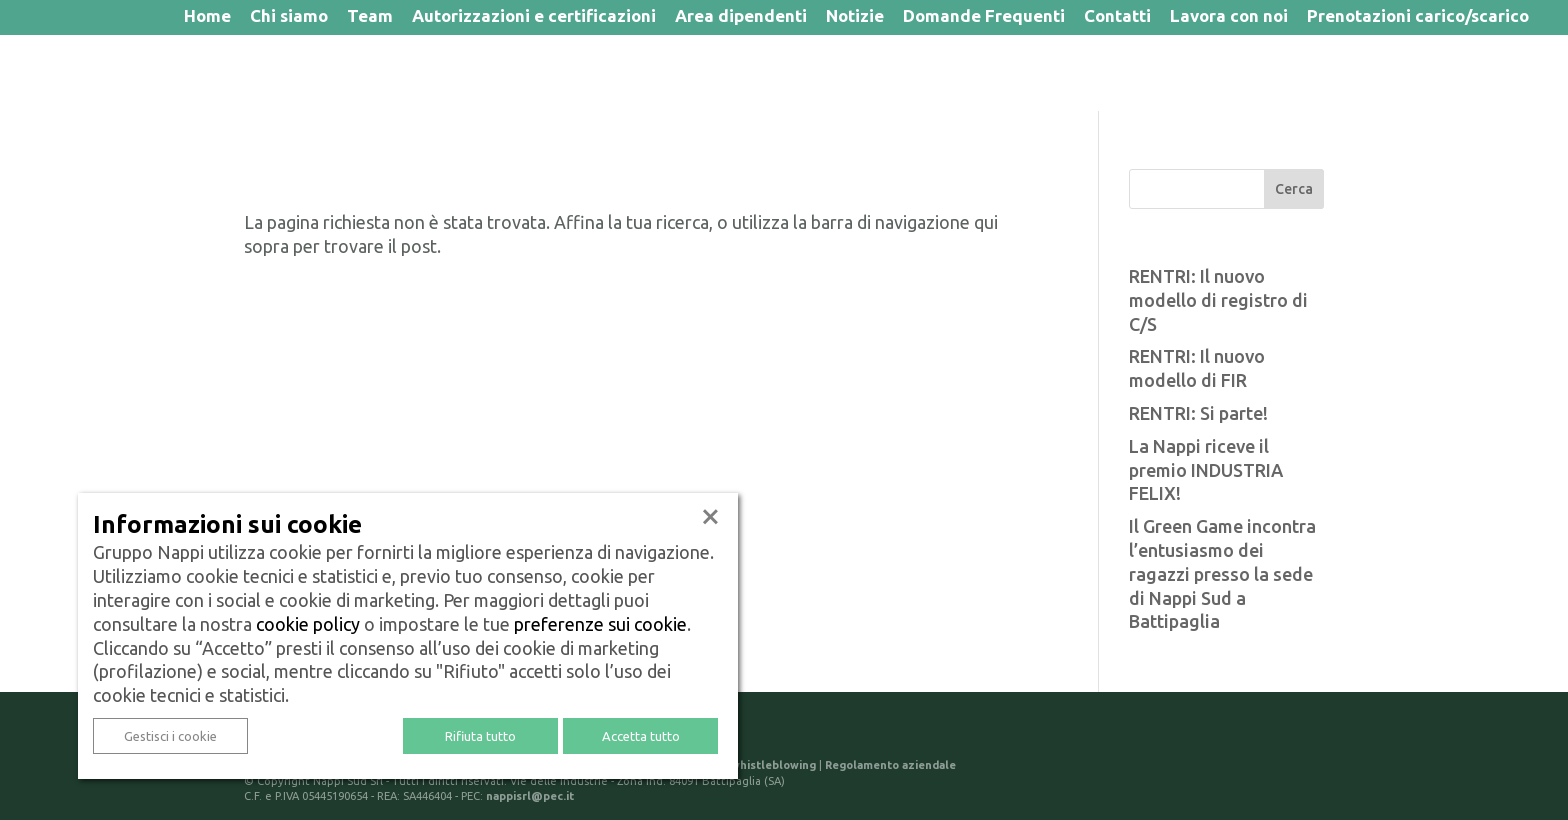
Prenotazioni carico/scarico (1418, 17)
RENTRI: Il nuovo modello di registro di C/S (1218, 300)
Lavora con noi (1229, 17)
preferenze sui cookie (600, 624)
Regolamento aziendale (890, 765)
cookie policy (308, 624)
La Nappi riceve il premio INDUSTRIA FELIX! (1206, 470)
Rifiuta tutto (480, 736)
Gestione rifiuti (590, 73)
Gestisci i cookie (170, 736)
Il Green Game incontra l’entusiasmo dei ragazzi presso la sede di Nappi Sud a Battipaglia (1222, 573)
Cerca (1294, 189)
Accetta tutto (641, 736)
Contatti (1117, 17)
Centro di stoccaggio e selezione (1327, 73)
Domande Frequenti (984, 17)
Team (370, 17)
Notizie (855, 17)
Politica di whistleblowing (744, 765)
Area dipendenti (741, 17)
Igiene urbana (435, 73)
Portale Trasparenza (770, 73)
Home (207, 17)
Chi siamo (289, 17)
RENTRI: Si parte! (1198, 413)
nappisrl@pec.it (530, 796)
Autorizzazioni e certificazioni (534, 17)
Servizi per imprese (1082, 73)
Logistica (928, 73)
